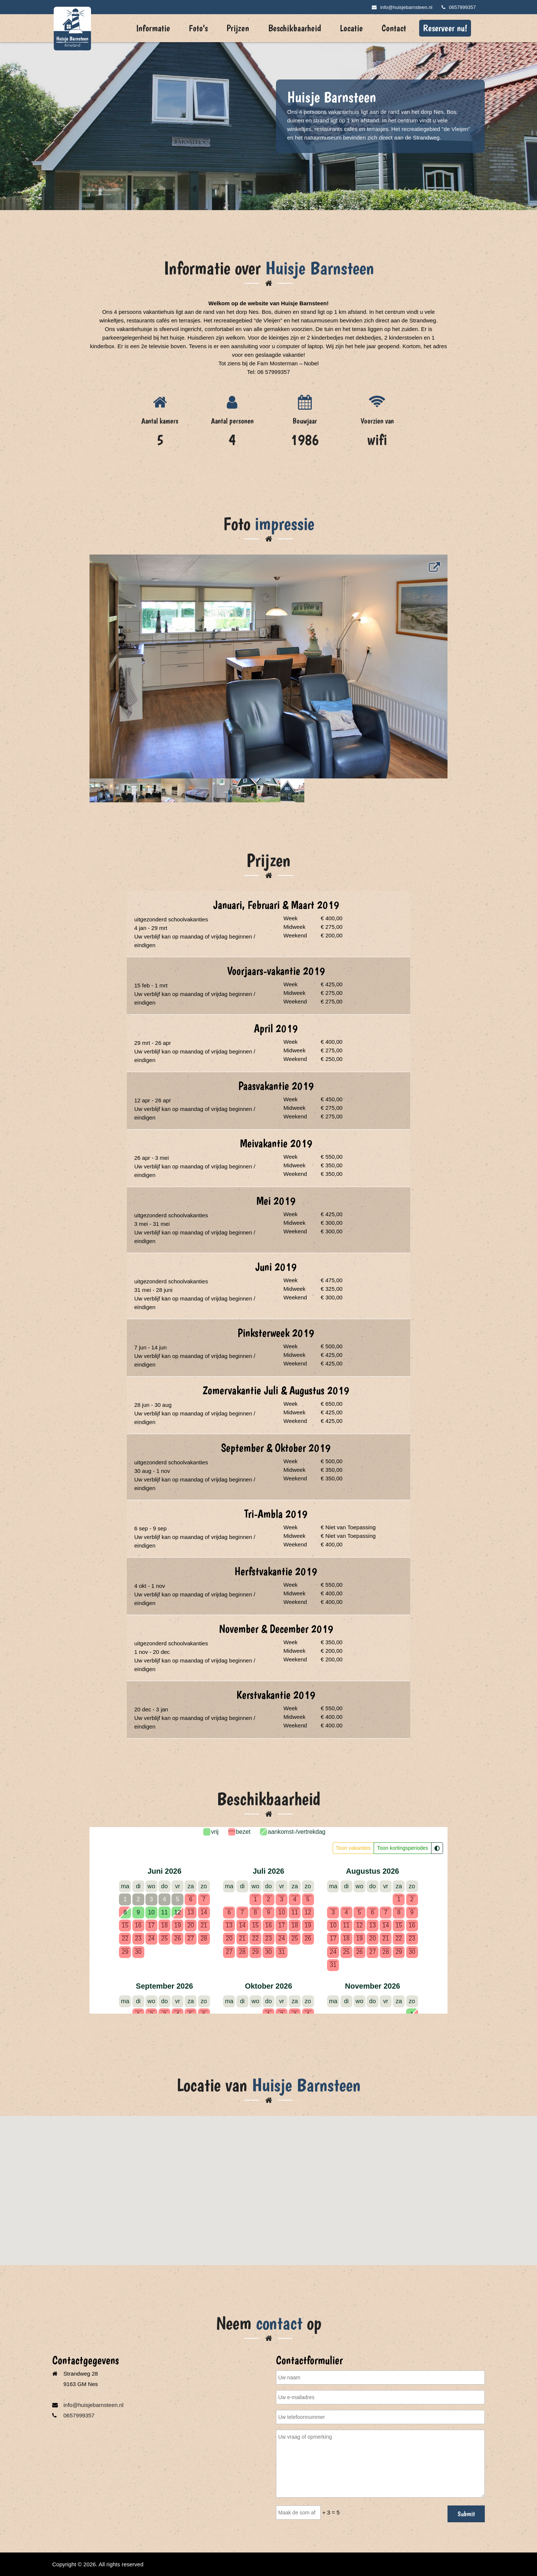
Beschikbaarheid (294, 28)
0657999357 (459, 7)
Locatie (351, 28)
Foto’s (198, 28)
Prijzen (237, 28)
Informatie (153, 28)
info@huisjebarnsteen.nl (402, 7)
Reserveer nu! (445, 28)
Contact (393, 28)
